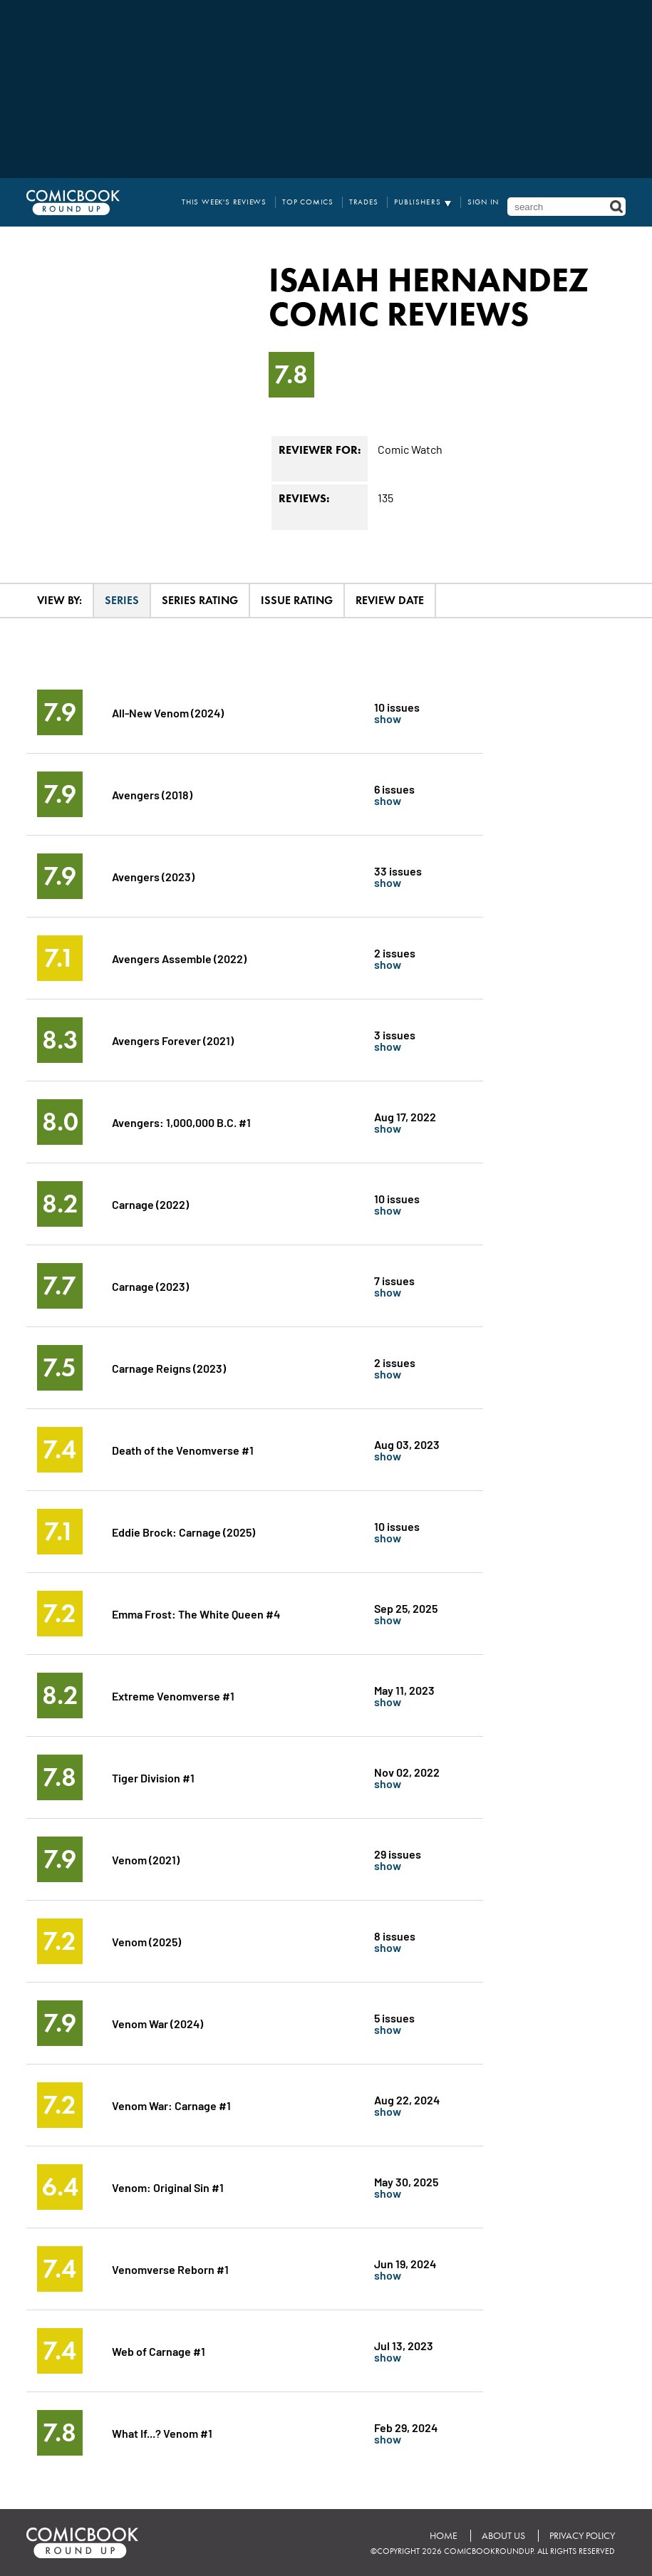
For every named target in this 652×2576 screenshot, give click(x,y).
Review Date (390, 600)
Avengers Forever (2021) (173, 1039)
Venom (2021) (146, 1859)
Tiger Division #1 (153, 1777)
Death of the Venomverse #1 (183, 1449)
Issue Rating (297, 600)
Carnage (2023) (150, 1285)
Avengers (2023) (153, 875)
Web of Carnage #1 (158, 2350)
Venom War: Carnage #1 (171, 2104)
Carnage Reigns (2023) (169, 1367)
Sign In (483, 202)
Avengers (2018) (152, 793)
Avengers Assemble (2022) (179, 957)
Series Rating (200, 600)
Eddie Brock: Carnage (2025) (183, 1531)
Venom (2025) (146, 1940)
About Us (503, 2536)
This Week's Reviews (224, 202)
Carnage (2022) (150, 1203)
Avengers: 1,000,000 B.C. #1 (181, 1121)
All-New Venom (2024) (168, 712)
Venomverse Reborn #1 (170, 2268)
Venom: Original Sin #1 (168, 2186)
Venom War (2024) (157, 2022)
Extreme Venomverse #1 (173, 1695)
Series (122, 600)
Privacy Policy (582, 2536)
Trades (363, 202)
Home (443, 2536)
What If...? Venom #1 (162, 2432)
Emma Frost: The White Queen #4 (196, 1613)
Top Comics (307, 202)
